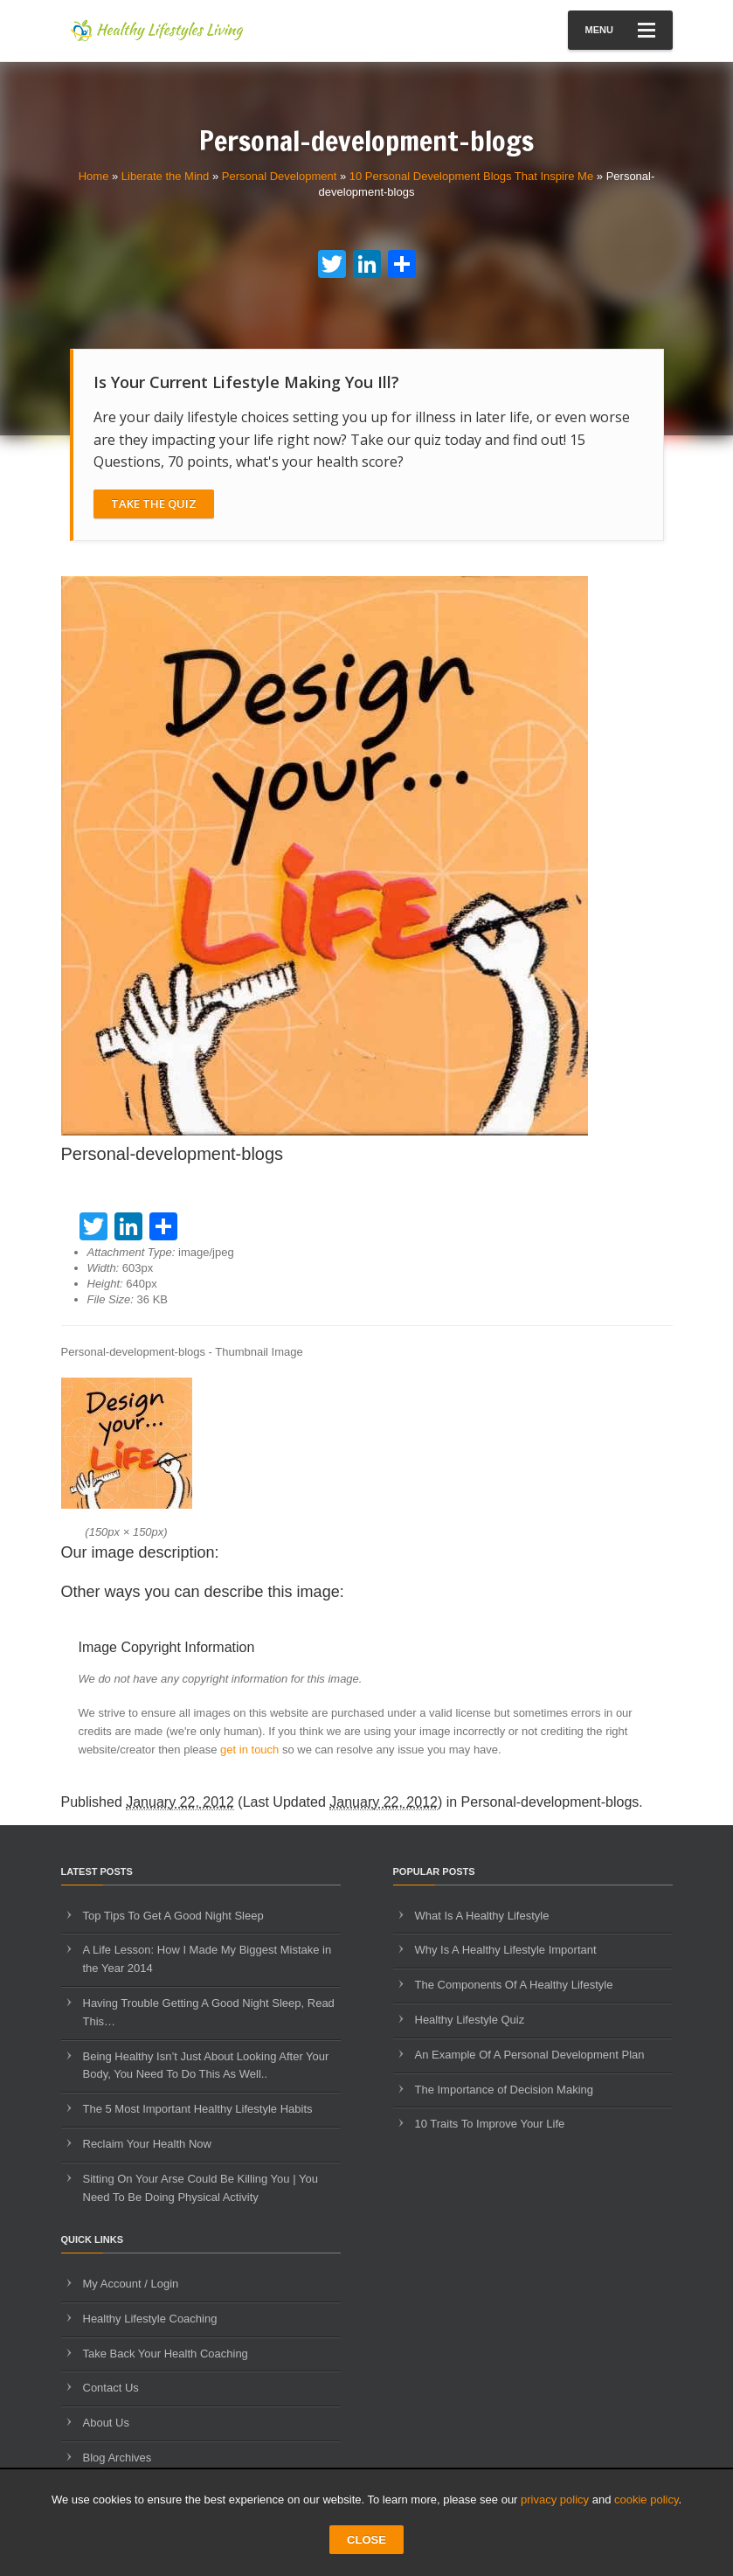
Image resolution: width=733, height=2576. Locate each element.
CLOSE (366, 2539)
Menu (620, 30)
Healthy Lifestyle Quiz (470, 2019)
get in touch (249, 1749)
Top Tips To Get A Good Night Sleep (173, 1915)
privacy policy (555, 2499)
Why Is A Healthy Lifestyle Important (506, 1949)
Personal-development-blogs (550, 1802)
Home (94, 176)
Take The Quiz (154, 503)
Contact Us (111, 2387)
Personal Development (279, 176)
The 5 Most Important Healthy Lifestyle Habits (198, 2108)
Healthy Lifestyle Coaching (150, 2318)
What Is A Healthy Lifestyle (482, 1915)
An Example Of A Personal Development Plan (530, 2054)
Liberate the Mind (165, 176)
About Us (106, 2422)
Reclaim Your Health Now (147, 2143)
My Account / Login (131, 2283)
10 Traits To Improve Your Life (490, 2123)
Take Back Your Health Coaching (165, 2353)
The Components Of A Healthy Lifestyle (514, 1984)
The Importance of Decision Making (504, 2089)
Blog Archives (117, 2457)
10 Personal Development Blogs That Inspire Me (471, 176)
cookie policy (646, 2499)
